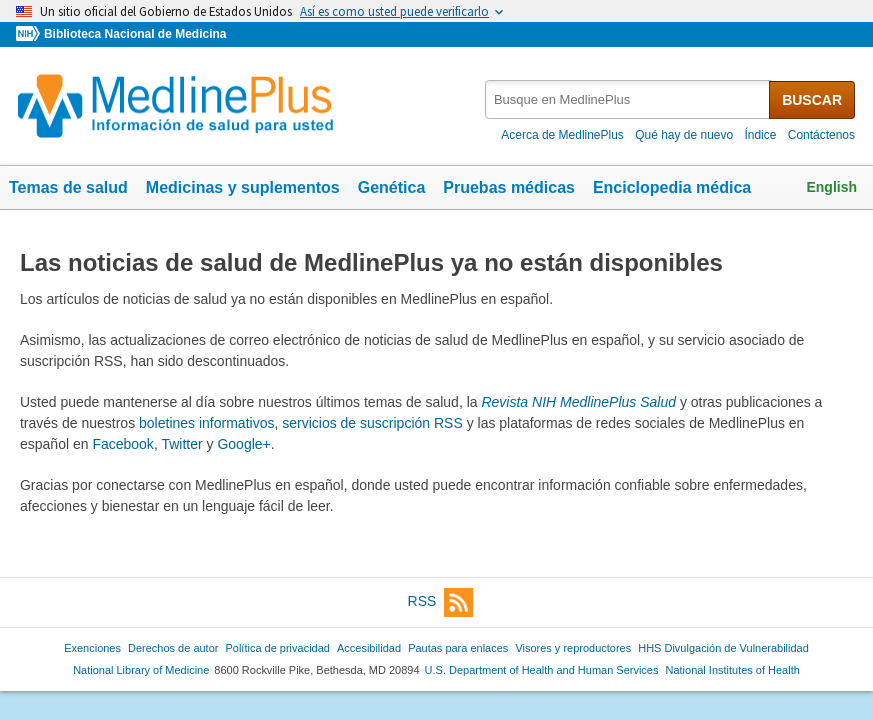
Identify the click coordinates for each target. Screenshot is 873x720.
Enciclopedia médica (672, 187)
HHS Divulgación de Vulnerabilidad (723, 648)
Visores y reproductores (573, 648)
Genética (392, 187)
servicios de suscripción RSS (372, 423)
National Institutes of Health (733, 670)
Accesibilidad (369, 648)
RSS (441, 602)
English (831, 187)
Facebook (122, 444)
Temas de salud (68, 187)
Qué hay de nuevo (684, 135)
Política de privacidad (277, 648)
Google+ (243, 444)
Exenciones (92, 648)
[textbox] (628, 99)
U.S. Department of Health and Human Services (542, 670)
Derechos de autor (173, 648)
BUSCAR (812, 100)
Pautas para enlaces (458, 648)
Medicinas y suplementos (243, 187)
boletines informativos (206, 423)
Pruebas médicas (509, 187)
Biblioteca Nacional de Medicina (135, 34)
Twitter (181, 444)
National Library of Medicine (141, 670)
